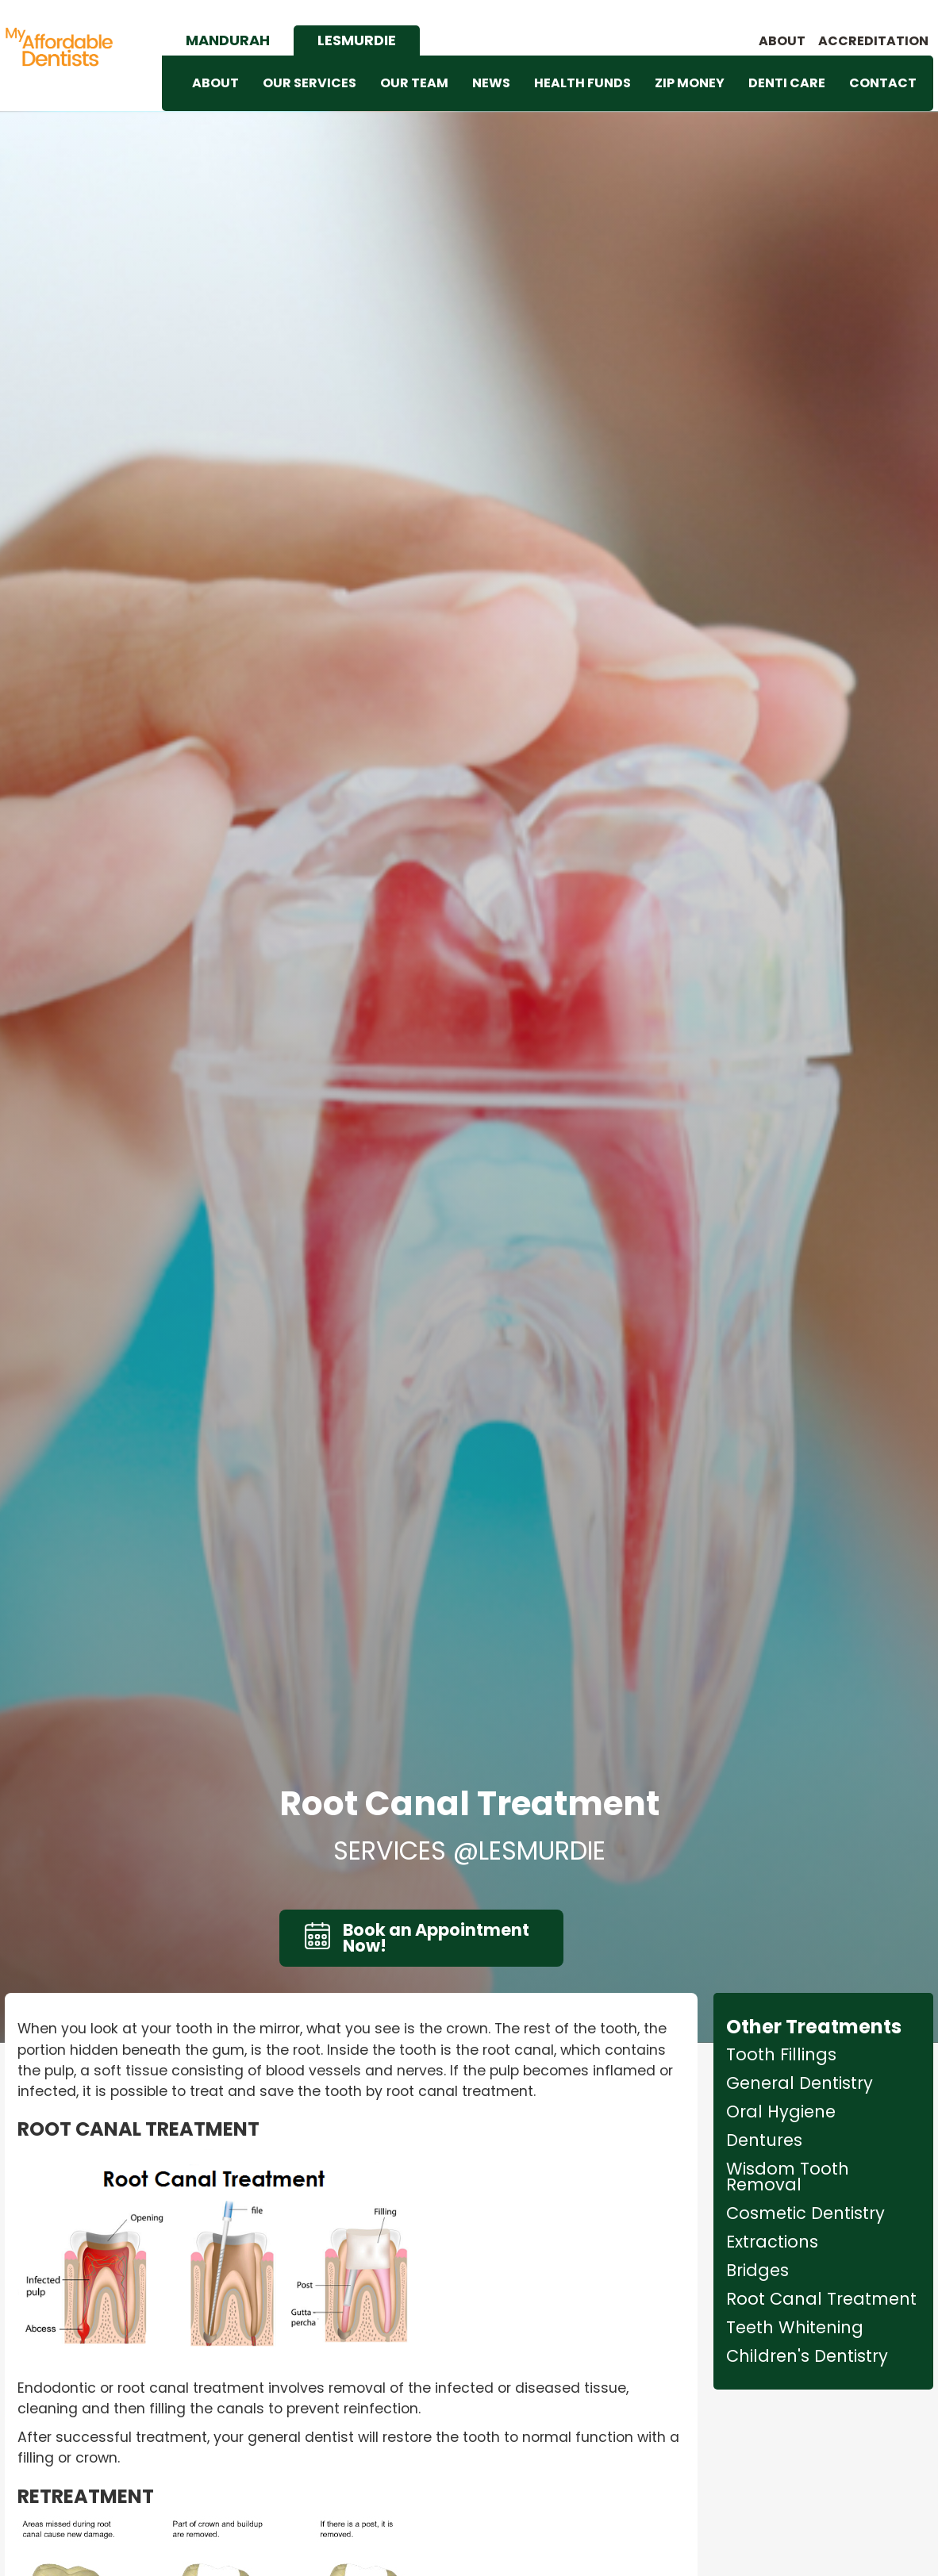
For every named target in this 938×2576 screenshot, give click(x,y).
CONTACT (883, 83)
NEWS (491, 83)
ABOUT (215, 83)
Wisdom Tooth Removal (787, 2177)
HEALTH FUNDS (582, 83)
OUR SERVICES (309, 83)
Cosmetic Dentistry (805, 2213)
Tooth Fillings (781, 2055)
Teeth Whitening (794, 2328)
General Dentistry (799, 2083)
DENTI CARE (786, 83)
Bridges (757, 2270)
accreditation (873, 41)
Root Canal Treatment (821, 2299)
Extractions (772, 2242)
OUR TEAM (414, 83)
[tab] (228, 40)
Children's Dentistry (807, 2356)
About (782, 41)
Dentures (764, 2140)
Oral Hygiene (781, 2112)
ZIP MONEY (690, 83)
